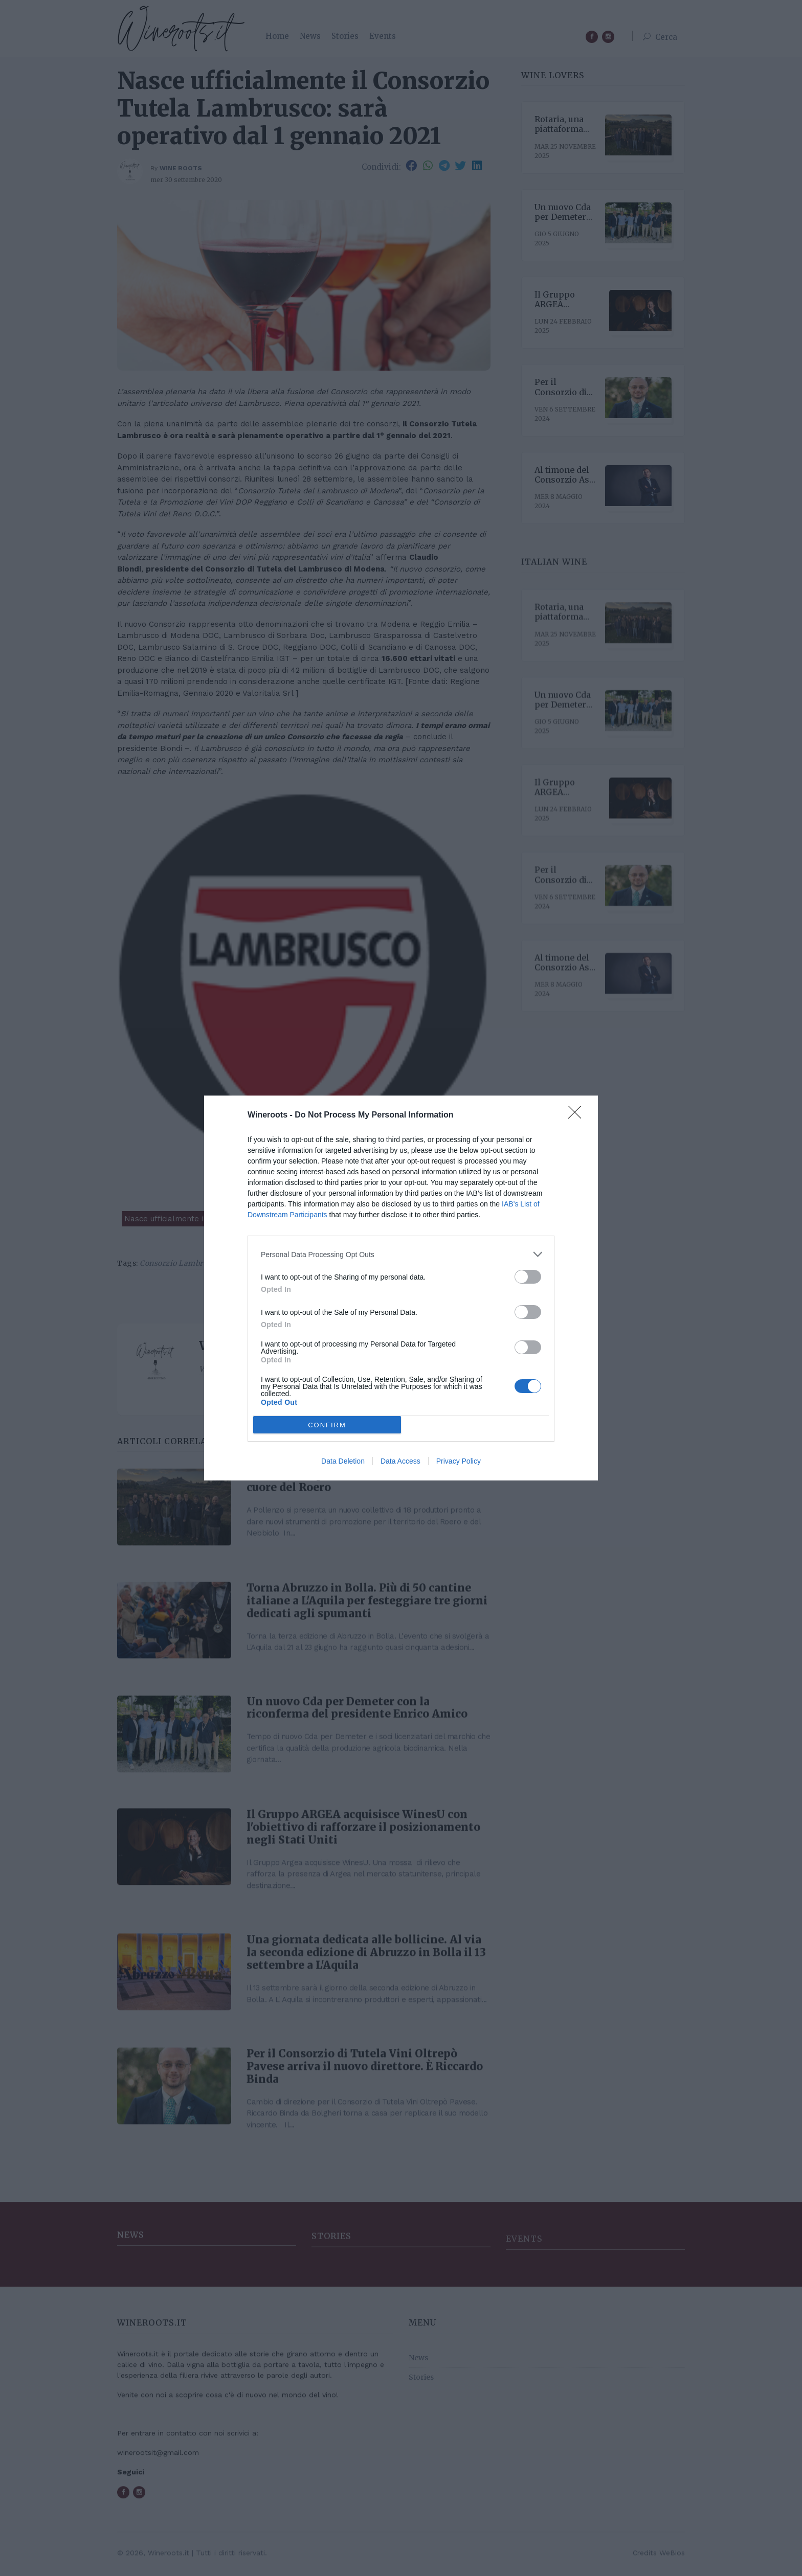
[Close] (578, 1115)
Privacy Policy (458, 1461)
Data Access (400, 1461)
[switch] (528, 1277)
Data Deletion (343, 1461)
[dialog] (401, 1288)
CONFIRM (327, 1425)
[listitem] (401, 1254)
